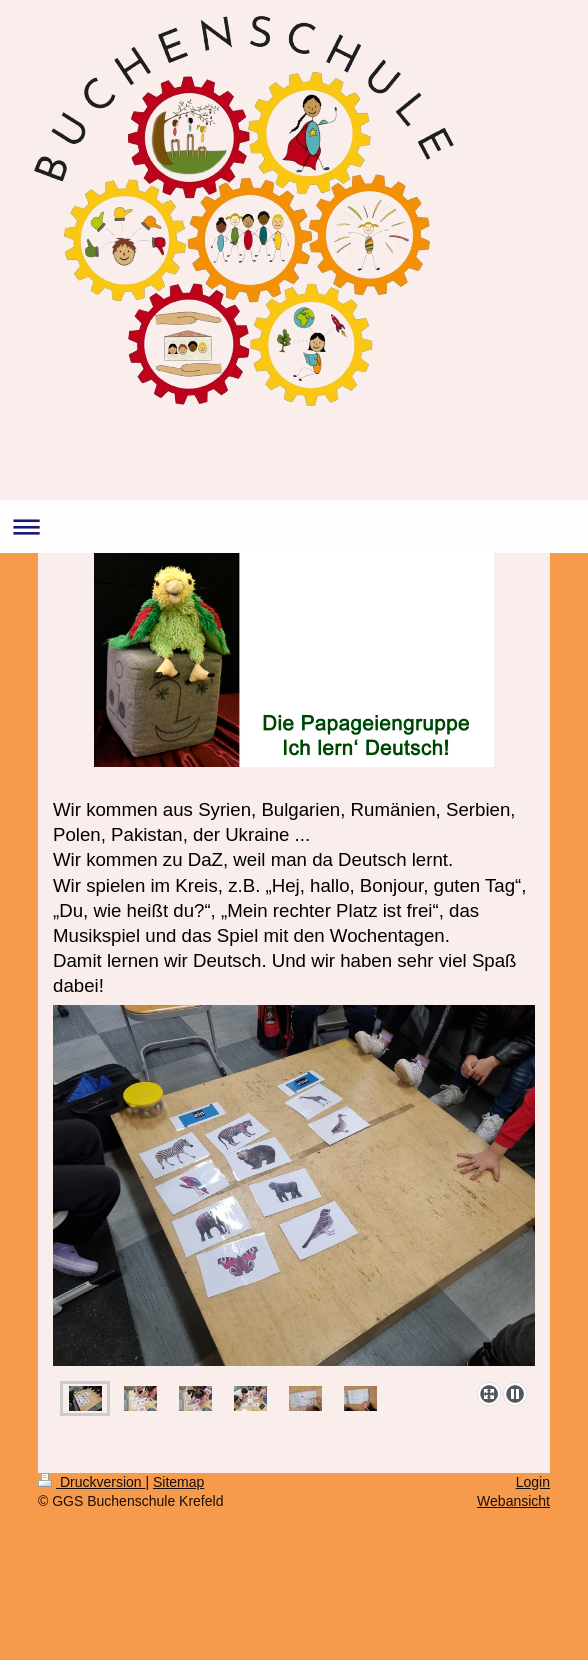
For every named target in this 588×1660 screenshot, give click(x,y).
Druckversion (91, 1482)
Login (533, 1482)
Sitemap (178, 1482)
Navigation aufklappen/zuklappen (294, 526)
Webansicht (513, 1501)
